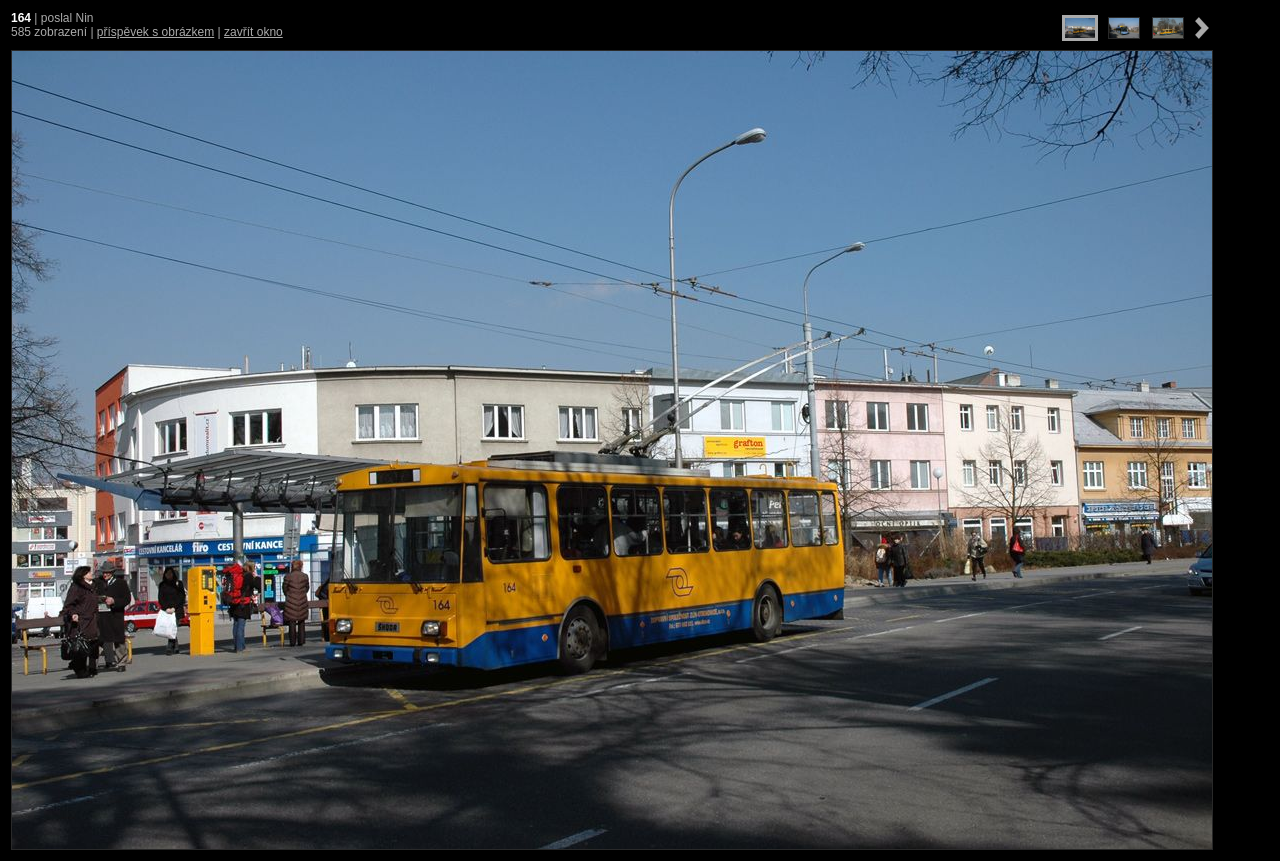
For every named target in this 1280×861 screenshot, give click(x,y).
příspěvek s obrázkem (155, 32)
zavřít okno (253, 32)
